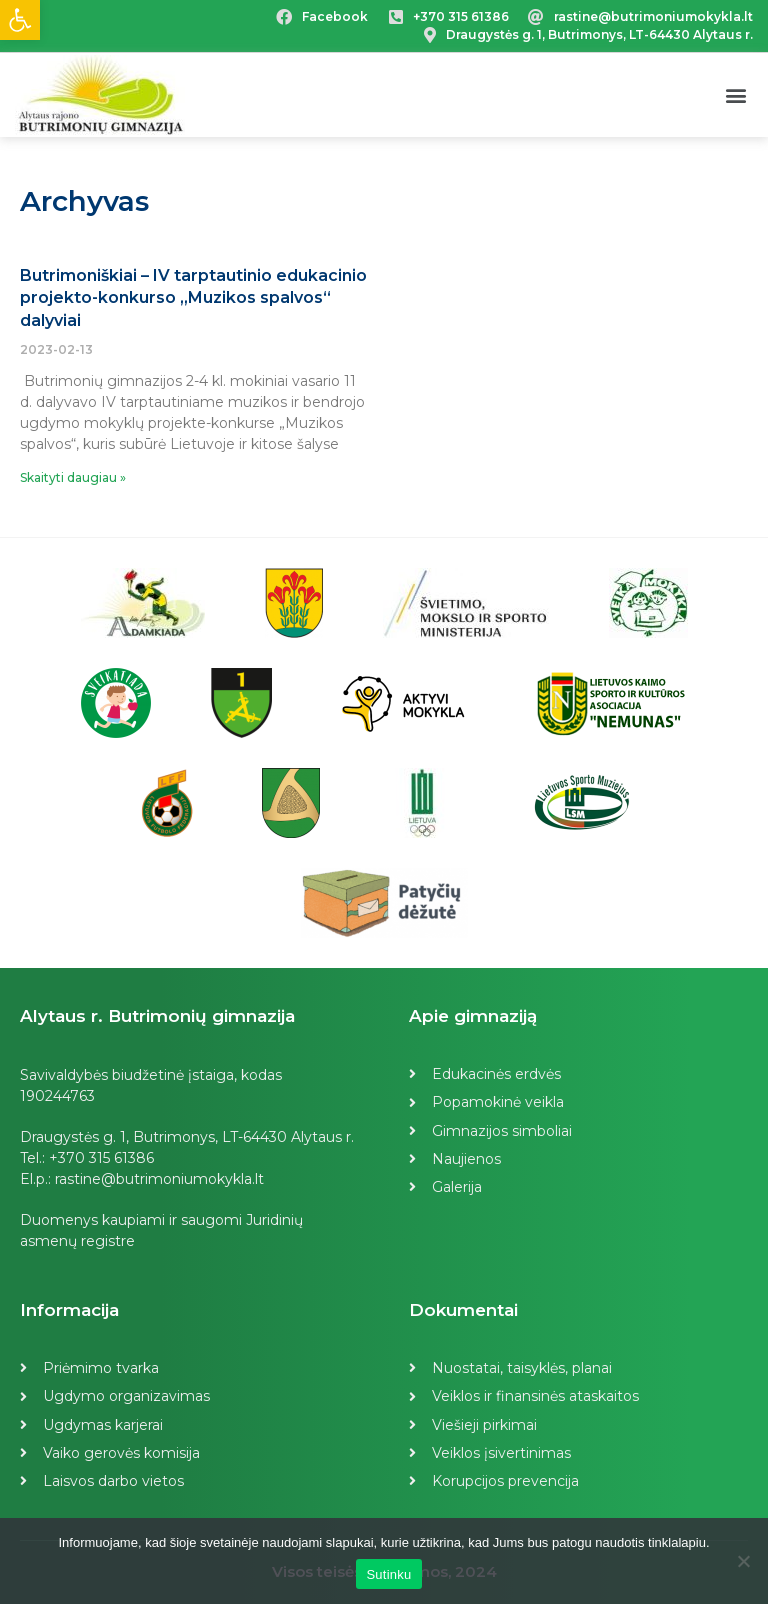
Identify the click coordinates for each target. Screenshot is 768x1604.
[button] (736, 95)
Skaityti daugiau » (73, 477)
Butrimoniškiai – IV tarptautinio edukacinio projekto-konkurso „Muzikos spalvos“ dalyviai (193, 298)
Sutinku (388, 1574)
